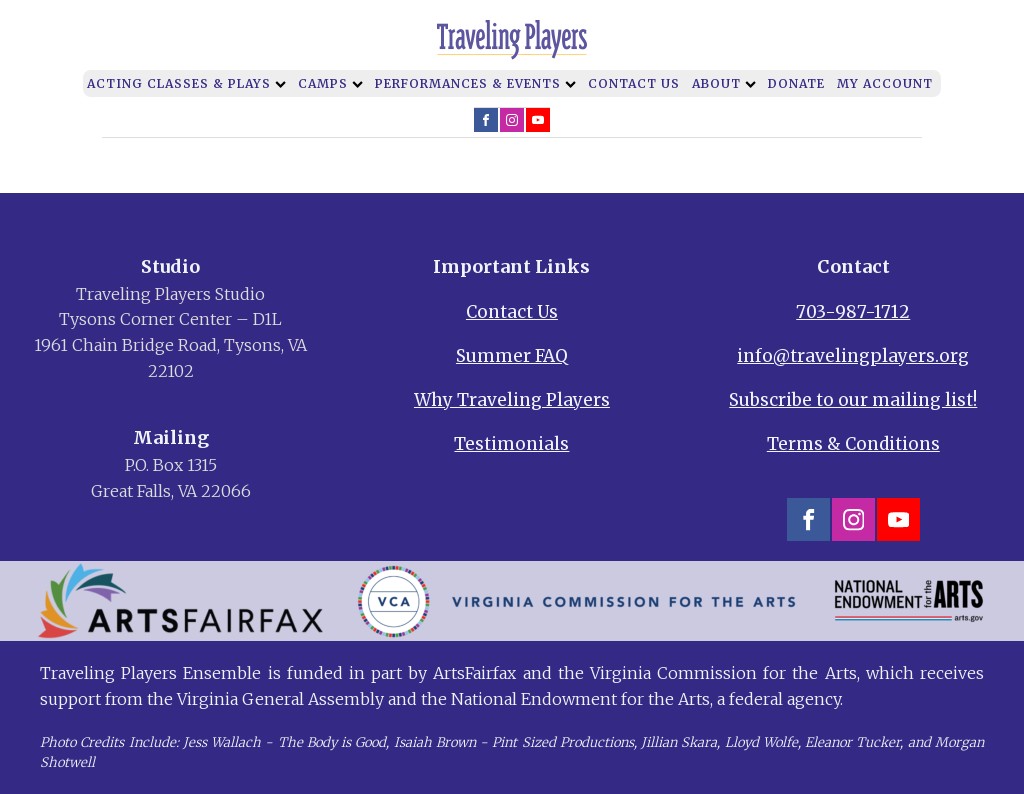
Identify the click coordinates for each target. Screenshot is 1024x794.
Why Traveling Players (512, 400)
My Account (885, 83)
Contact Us (634, 83)
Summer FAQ (512, 356)
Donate (796, 83)
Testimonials (511, 444)
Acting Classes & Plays (186, 83)
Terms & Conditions (853, 444)
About (724, 83)
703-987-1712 (853, 312)
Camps (330, 83)
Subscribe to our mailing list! (853, 400)
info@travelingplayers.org (853, 356)
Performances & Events (475, 83)
